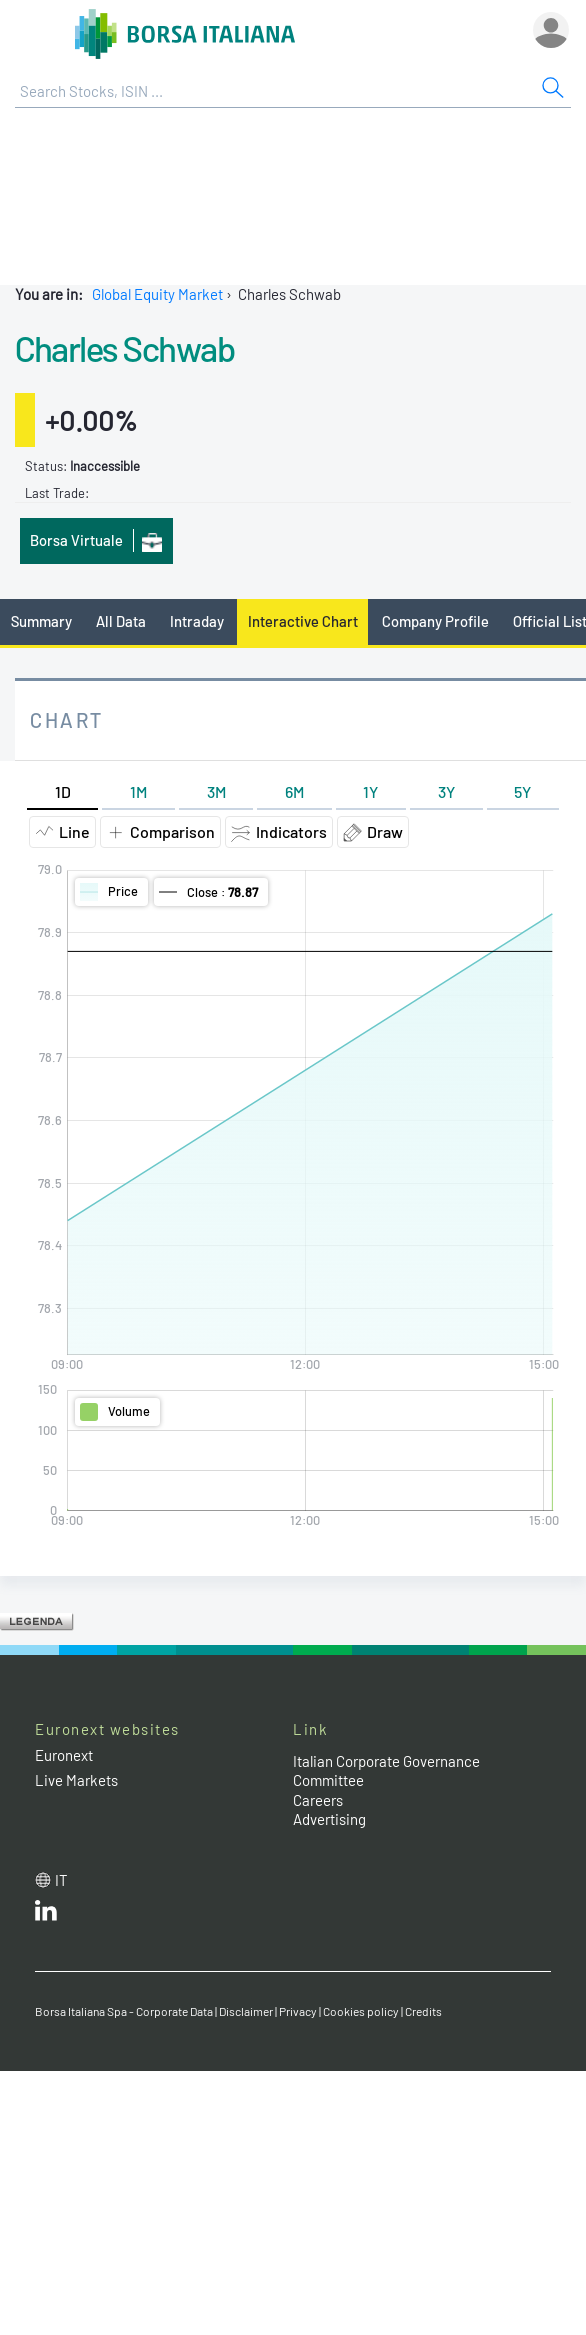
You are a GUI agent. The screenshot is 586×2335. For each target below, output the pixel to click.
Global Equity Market (157, 294)
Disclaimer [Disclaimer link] (246, 2011)
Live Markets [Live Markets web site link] (76, 1780)
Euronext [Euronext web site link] (64, 1755)
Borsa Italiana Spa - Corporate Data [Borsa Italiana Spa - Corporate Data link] (124, 2011)
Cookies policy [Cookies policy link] (361, 2011)
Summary (41, 621)
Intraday (197, 621)
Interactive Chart (303, 621)
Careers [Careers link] (318, 1800)
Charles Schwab (124, 348)
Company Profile (435, 621)
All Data (121, 621)
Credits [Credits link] (423, 2011)
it (61, 1880)
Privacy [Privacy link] (298, 2011)
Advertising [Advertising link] (329, 1819)
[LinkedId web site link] (46, 1915)
